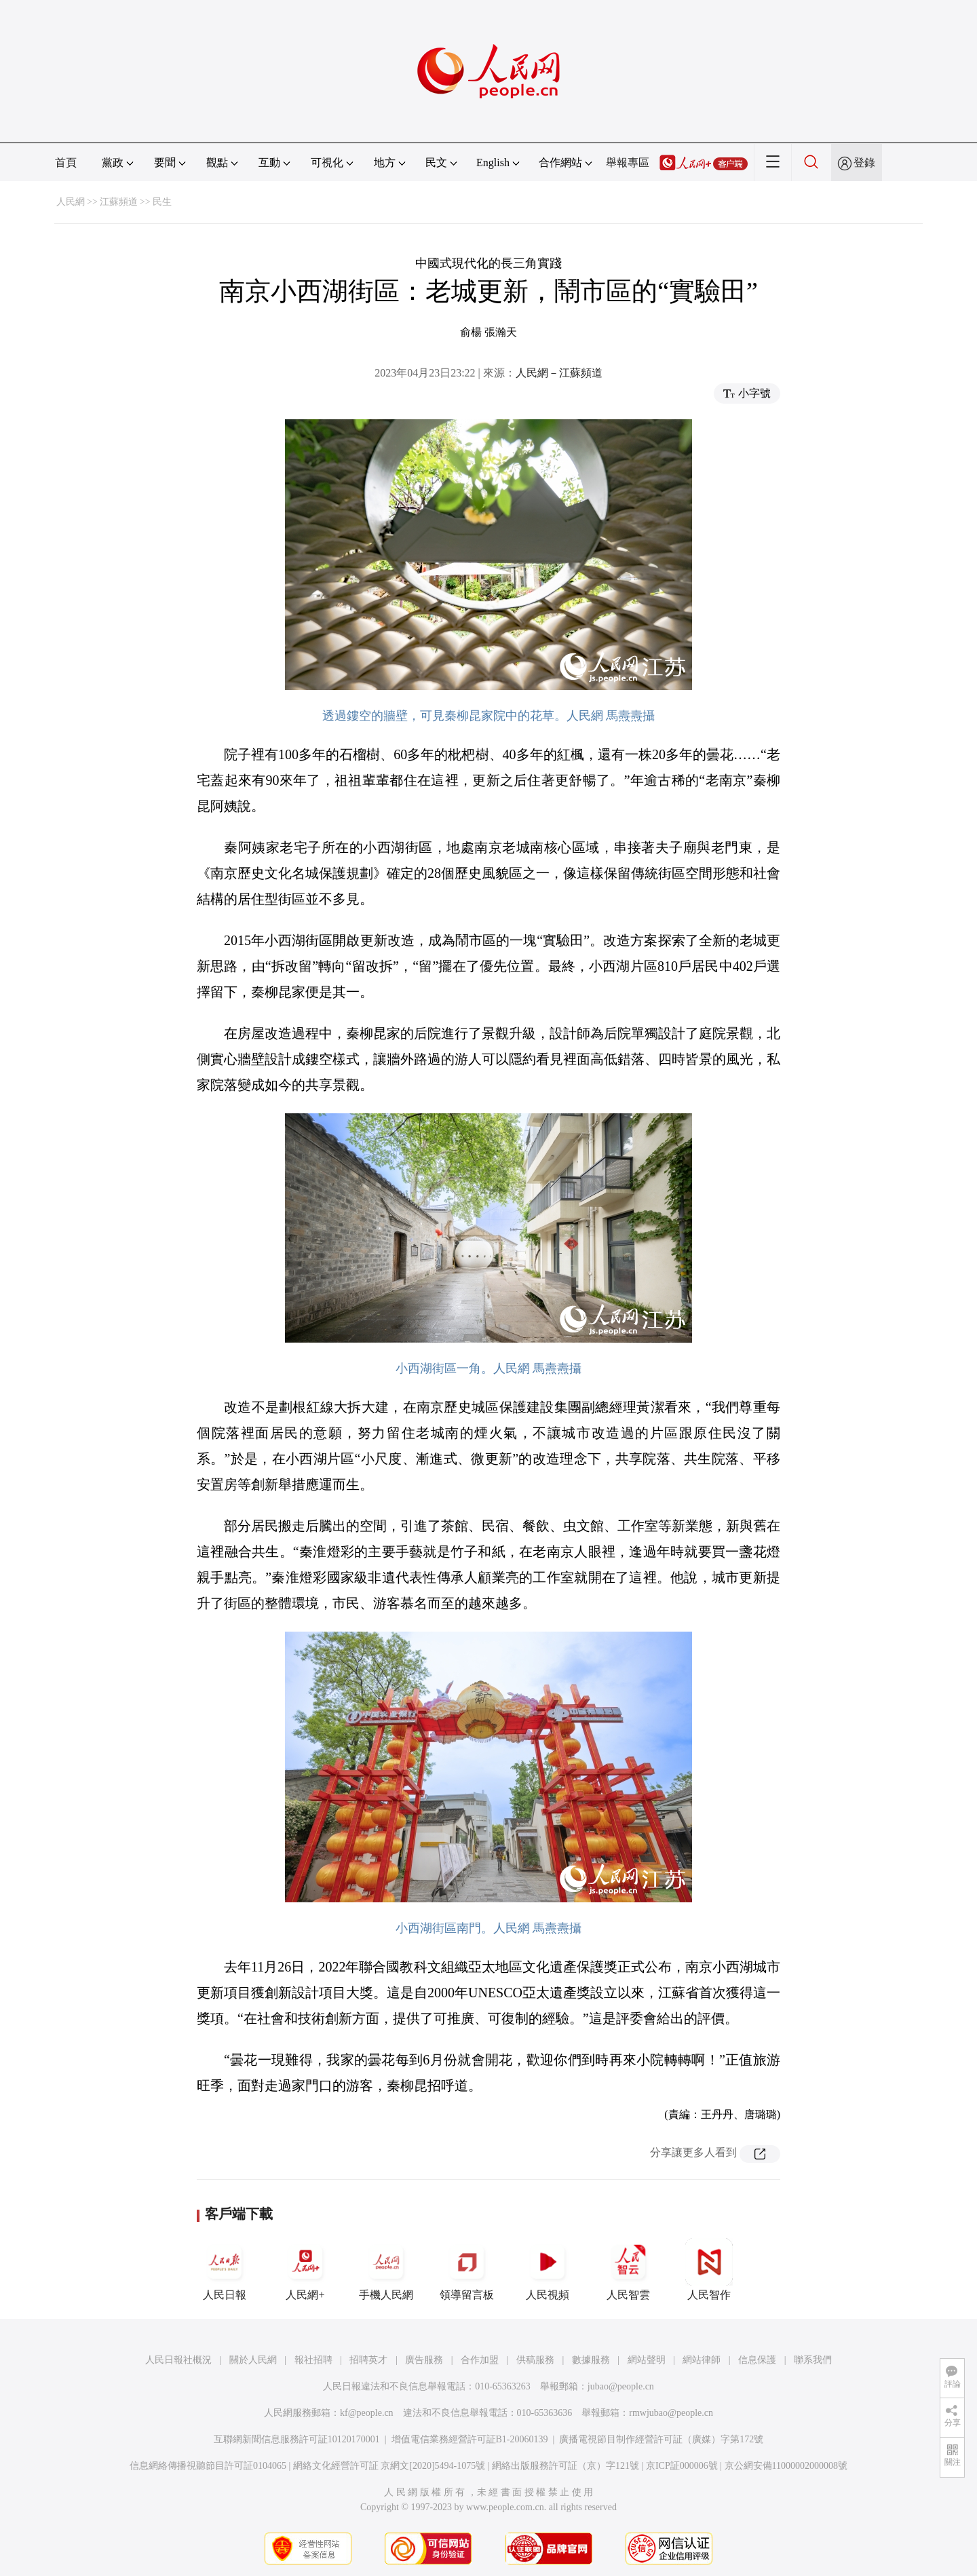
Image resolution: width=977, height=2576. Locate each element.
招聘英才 (368, 2360)
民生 (162, 202)
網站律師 (702, 2360)
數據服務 (591, 2360)
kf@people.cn (367, 2413)
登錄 (864, 162)
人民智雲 (628, 2269)
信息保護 (757, 2360)
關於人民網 (253, 2360)
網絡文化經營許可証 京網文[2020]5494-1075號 (389, 2466)
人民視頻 (547, 2269)
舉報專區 (627, 162)
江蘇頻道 (119, 202)
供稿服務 (535, 2360)
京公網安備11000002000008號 (786, 2466)
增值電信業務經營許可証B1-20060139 (469, 2439)
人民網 (70, 202)
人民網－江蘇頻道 (559, 373)
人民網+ (305, 2269)
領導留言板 (467, 2269)
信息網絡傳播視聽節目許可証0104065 (208, 2466)
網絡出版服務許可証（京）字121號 (565, 2466)
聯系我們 (813, 2360)
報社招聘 (313, 2360)
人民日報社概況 (178, 2360)
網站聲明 (647, 2360)
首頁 (66, 162)
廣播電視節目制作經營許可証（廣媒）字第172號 (661, 2439)
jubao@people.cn (621, 2386)
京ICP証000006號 (682, 2466)
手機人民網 (386, 2269)
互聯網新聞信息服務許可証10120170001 (297, 2439)
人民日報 (224, 2269)
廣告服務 (424, 2360)
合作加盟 (480, 2360)
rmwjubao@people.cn (671, 2413)
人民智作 (709, 2269)
